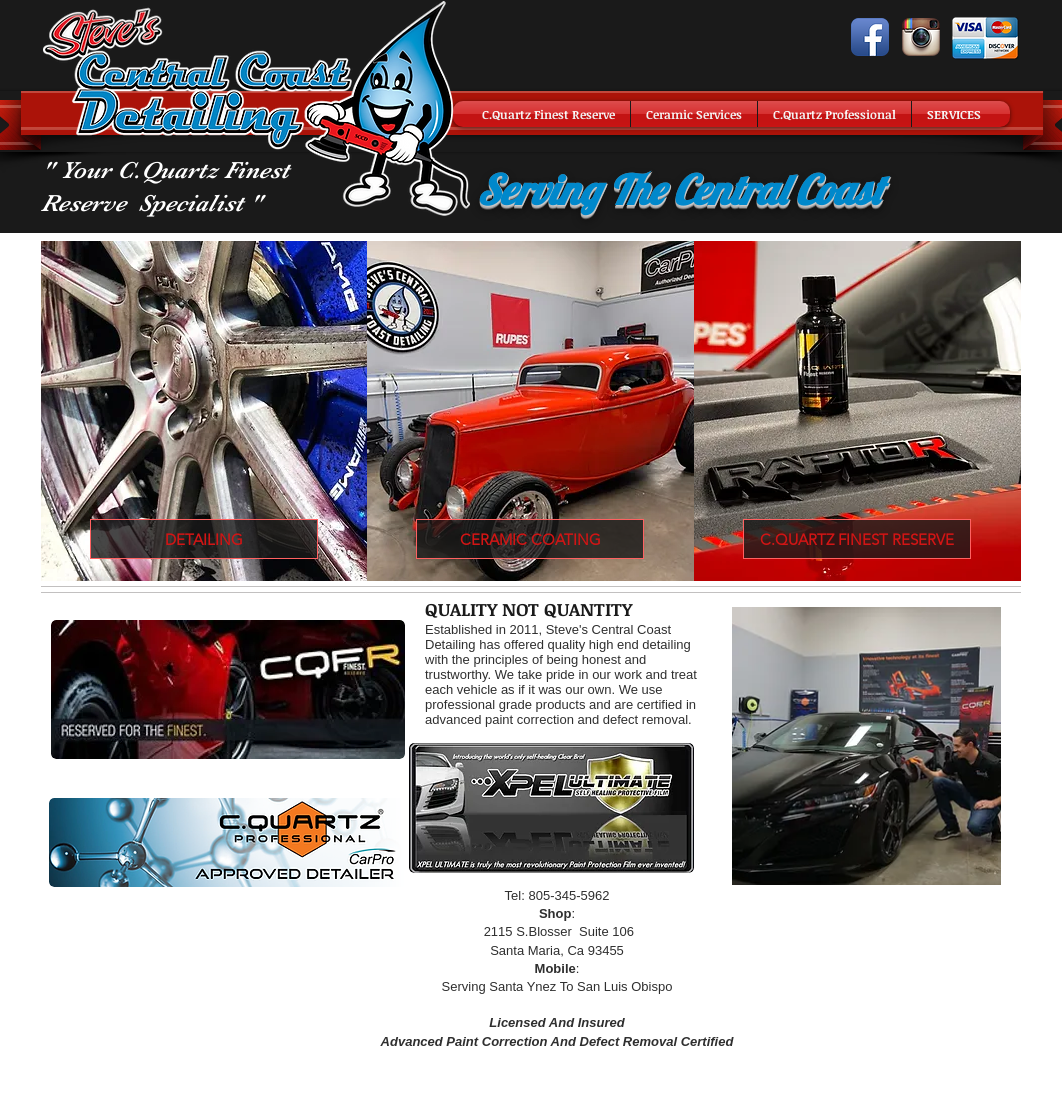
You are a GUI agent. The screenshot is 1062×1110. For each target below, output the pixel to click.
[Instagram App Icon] (921, 37)
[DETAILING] (204, 539)
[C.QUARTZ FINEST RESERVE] (857, 539)
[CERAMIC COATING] (530, 539)
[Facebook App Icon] (870, 37)
